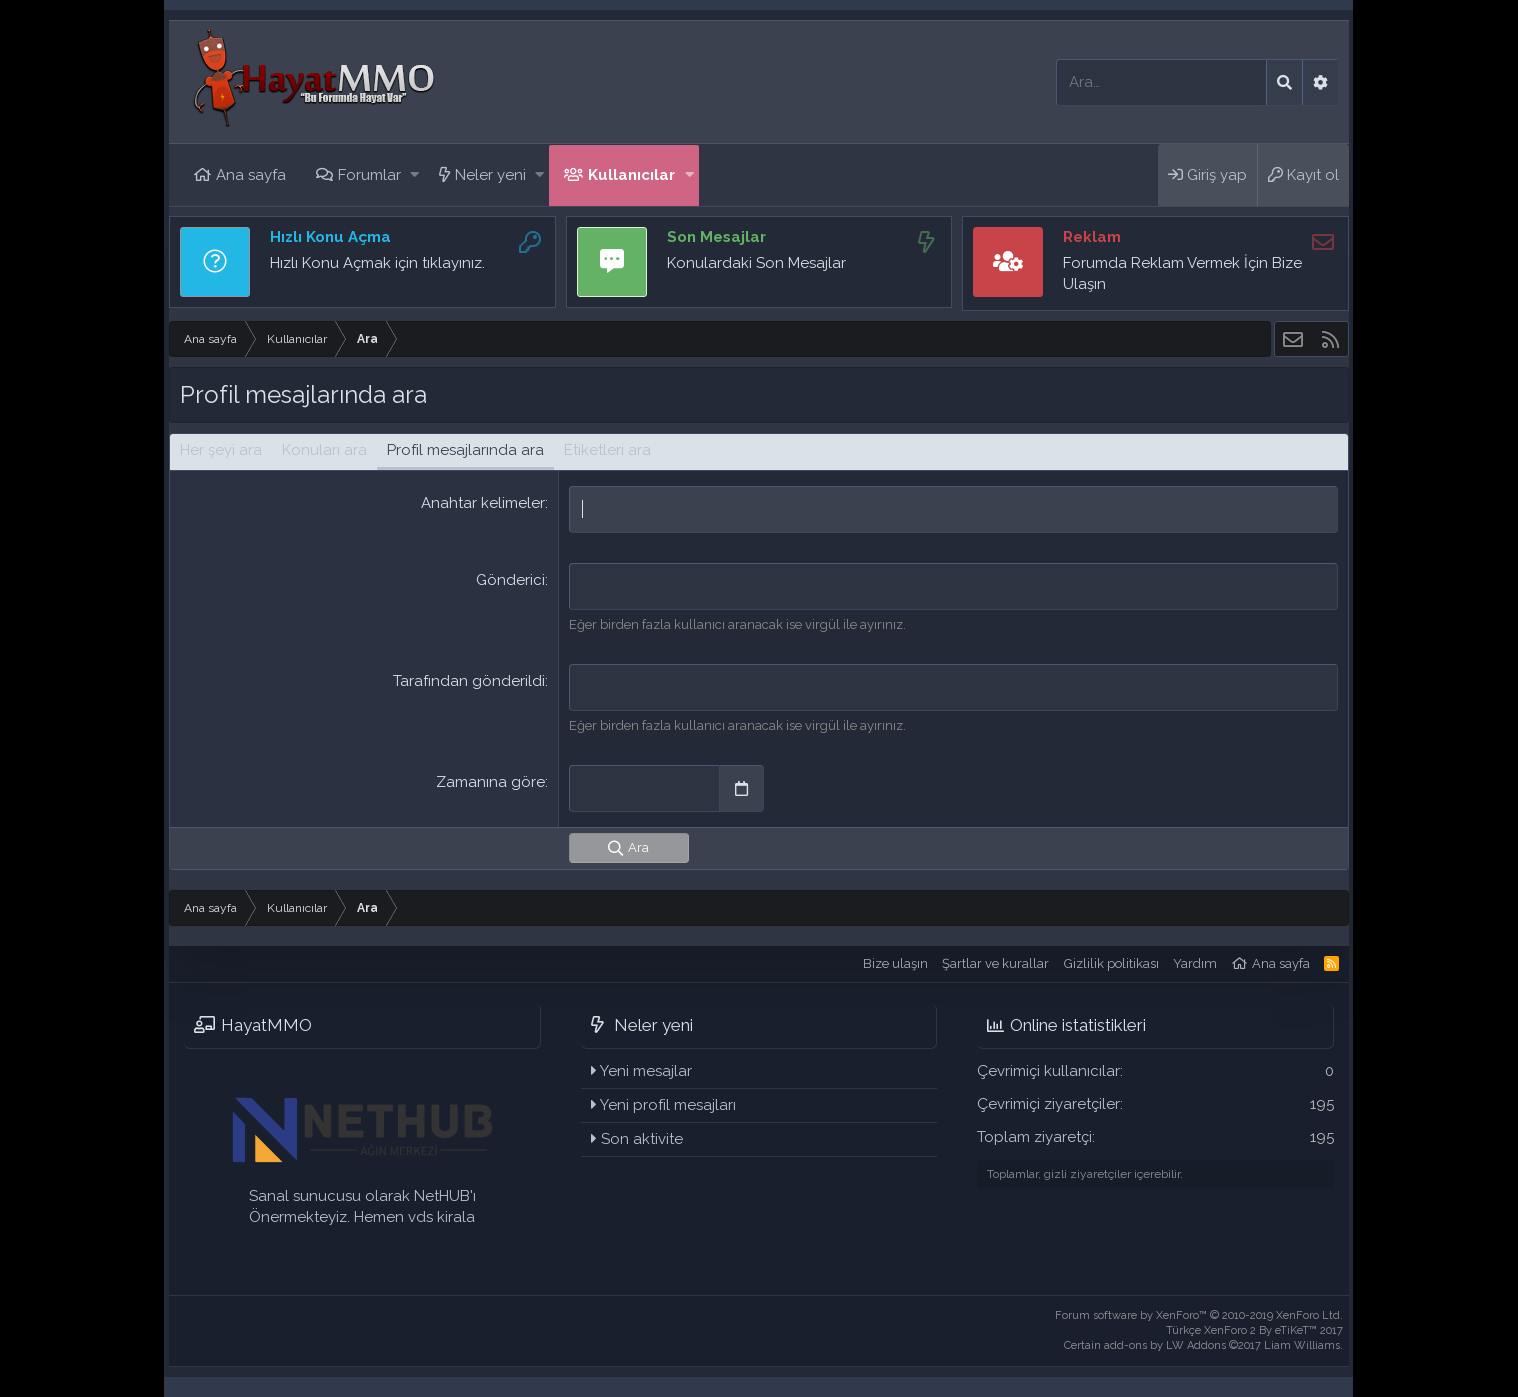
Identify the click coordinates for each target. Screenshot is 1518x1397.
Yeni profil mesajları (668, 1105)
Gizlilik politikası (1111, 963)
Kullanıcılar (631, 175)
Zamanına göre (490, 782)
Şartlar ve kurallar (995, 963)
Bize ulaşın (895, 963)
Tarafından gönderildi (469, 681)
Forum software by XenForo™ (1199, 1315)
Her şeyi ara (221, 450)
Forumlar (369, 175)
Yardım (1195, 963)
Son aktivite (642, 1139)
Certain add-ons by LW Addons (1203, 1345)
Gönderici (510, 580)
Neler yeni (490, 175)
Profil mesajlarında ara (465, 450)
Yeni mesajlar (646, 1071)
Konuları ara (324, 450)
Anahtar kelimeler (483, 503)
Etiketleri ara (607, 450)
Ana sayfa (251, 175)
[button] (414, 175)
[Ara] (1161, 82)
